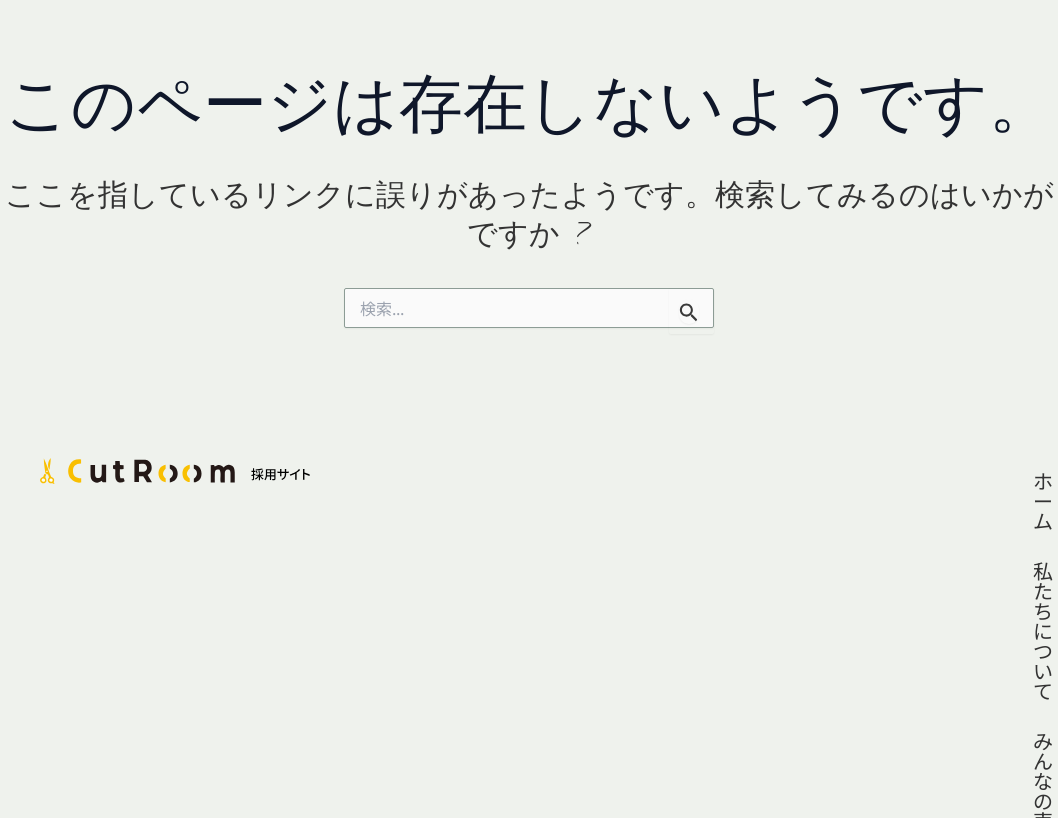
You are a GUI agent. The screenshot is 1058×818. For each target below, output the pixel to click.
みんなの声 (843, 480)
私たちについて (693, 480)
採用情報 (963, 480)
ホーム (564, 480)
